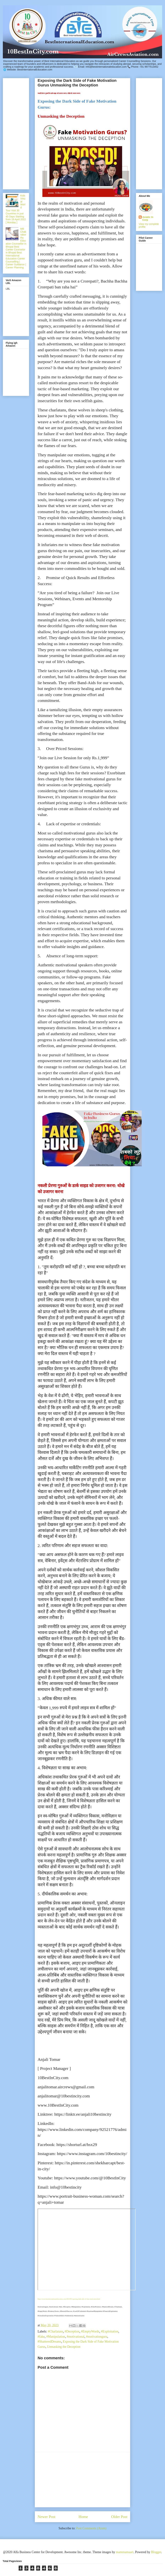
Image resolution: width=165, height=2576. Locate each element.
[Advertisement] (82, 2479)
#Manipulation (55, 2336)
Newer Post (46, 2517)
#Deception (72, 2331)
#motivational (75, 2336)
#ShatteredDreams (49, 2341)
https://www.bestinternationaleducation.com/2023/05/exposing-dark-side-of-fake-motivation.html (69, 2299)
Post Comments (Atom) (91, 2528)
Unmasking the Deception (63, 2346)
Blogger (156, 2552)
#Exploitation (109, 2331)
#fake (41, 2336)
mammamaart (124, 2552)
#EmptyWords (90, 2331)
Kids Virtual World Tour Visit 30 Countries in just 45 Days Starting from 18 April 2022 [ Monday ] (16, 209)
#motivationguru (96, 2336)
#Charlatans (55, 2331)
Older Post (119, 2517)
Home (83, 2517)
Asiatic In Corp (147, 218)
